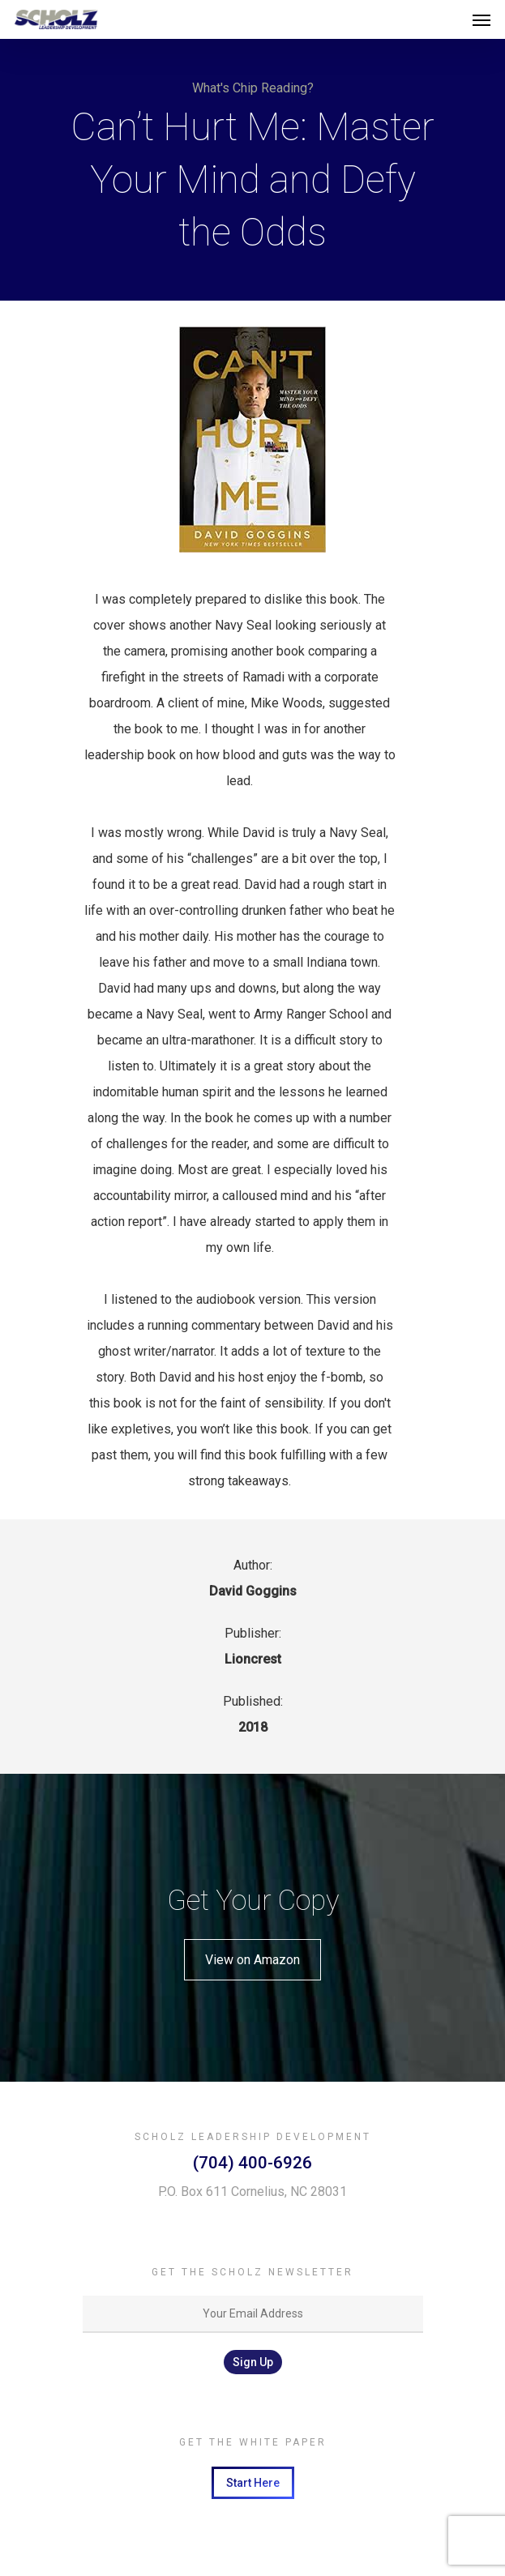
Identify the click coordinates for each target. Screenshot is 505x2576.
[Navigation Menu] (481, 19)
